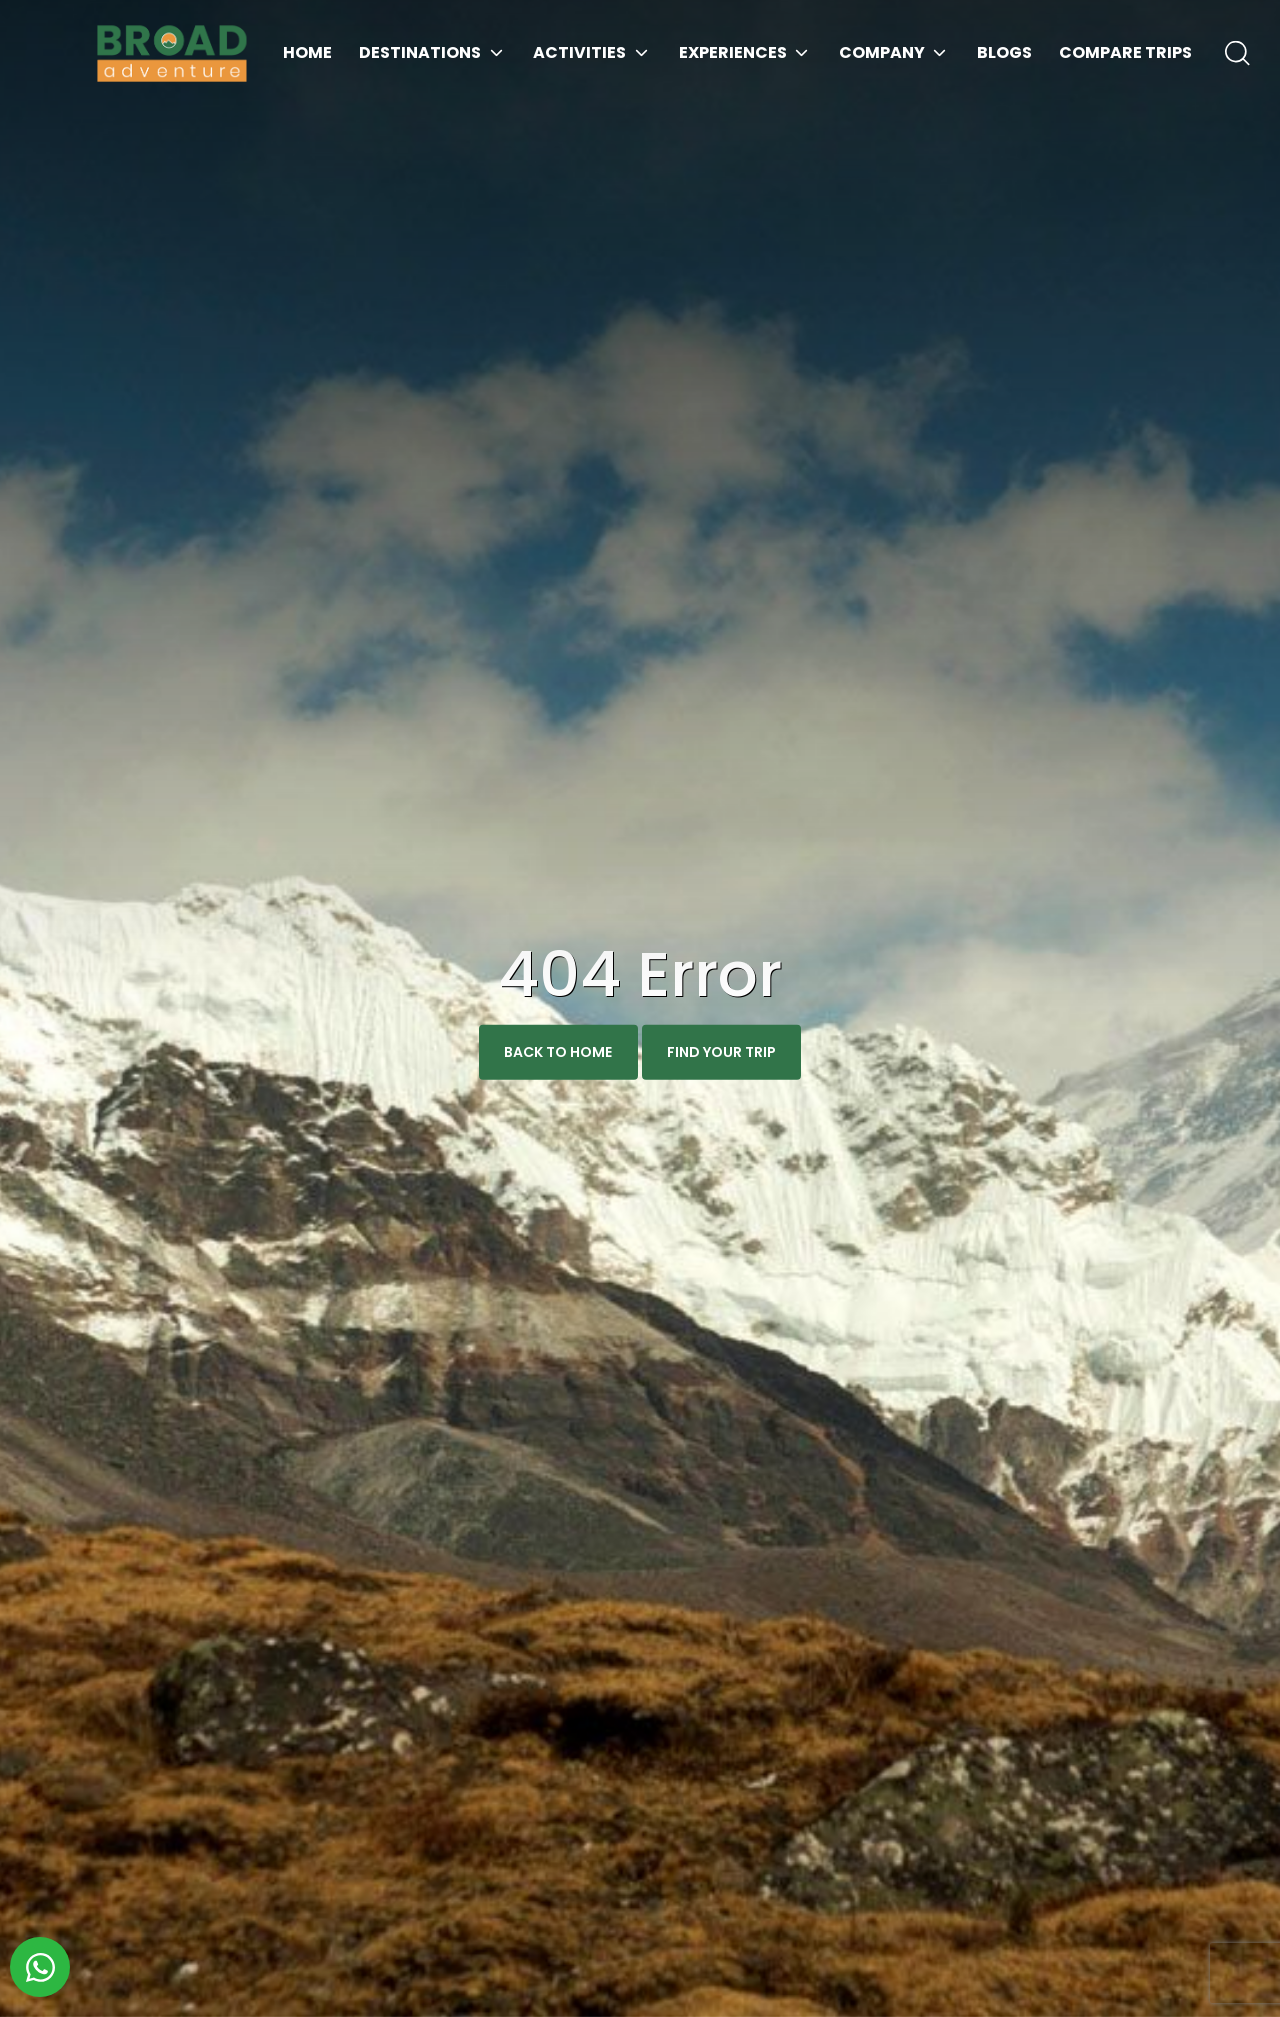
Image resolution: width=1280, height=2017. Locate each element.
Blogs (1004, 52)
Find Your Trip (721, 1052)
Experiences (733, 52)
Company (882, 52)
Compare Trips (1125, 52)
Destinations (420, 52)
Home (307, 52)
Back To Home (558, 1052)
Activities (579, 52)
